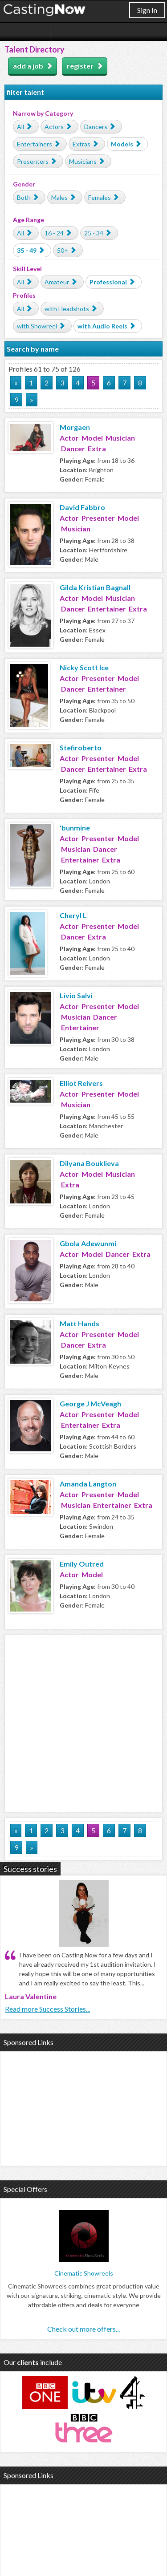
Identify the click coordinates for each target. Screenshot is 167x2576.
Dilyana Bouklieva (89, 1163)
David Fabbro (82, 507)
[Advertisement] (83, 1722)
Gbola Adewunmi (88, 1243)
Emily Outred (82, 1563)
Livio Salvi (76, 995)
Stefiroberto (81, 747)
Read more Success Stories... (47, 2009)
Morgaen (75, 427)
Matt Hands (79, 1323)
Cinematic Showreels (83, 2273)
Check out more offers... (83, 2329)
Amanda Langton (88, 1483)
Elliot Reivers (81, 1083)
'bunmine (75, 827)
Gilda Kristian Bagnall (95, 587)
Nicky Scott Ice (84, 667)
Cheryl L (73, 915)
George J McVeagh (90, 1403)
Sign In (147, 10)
